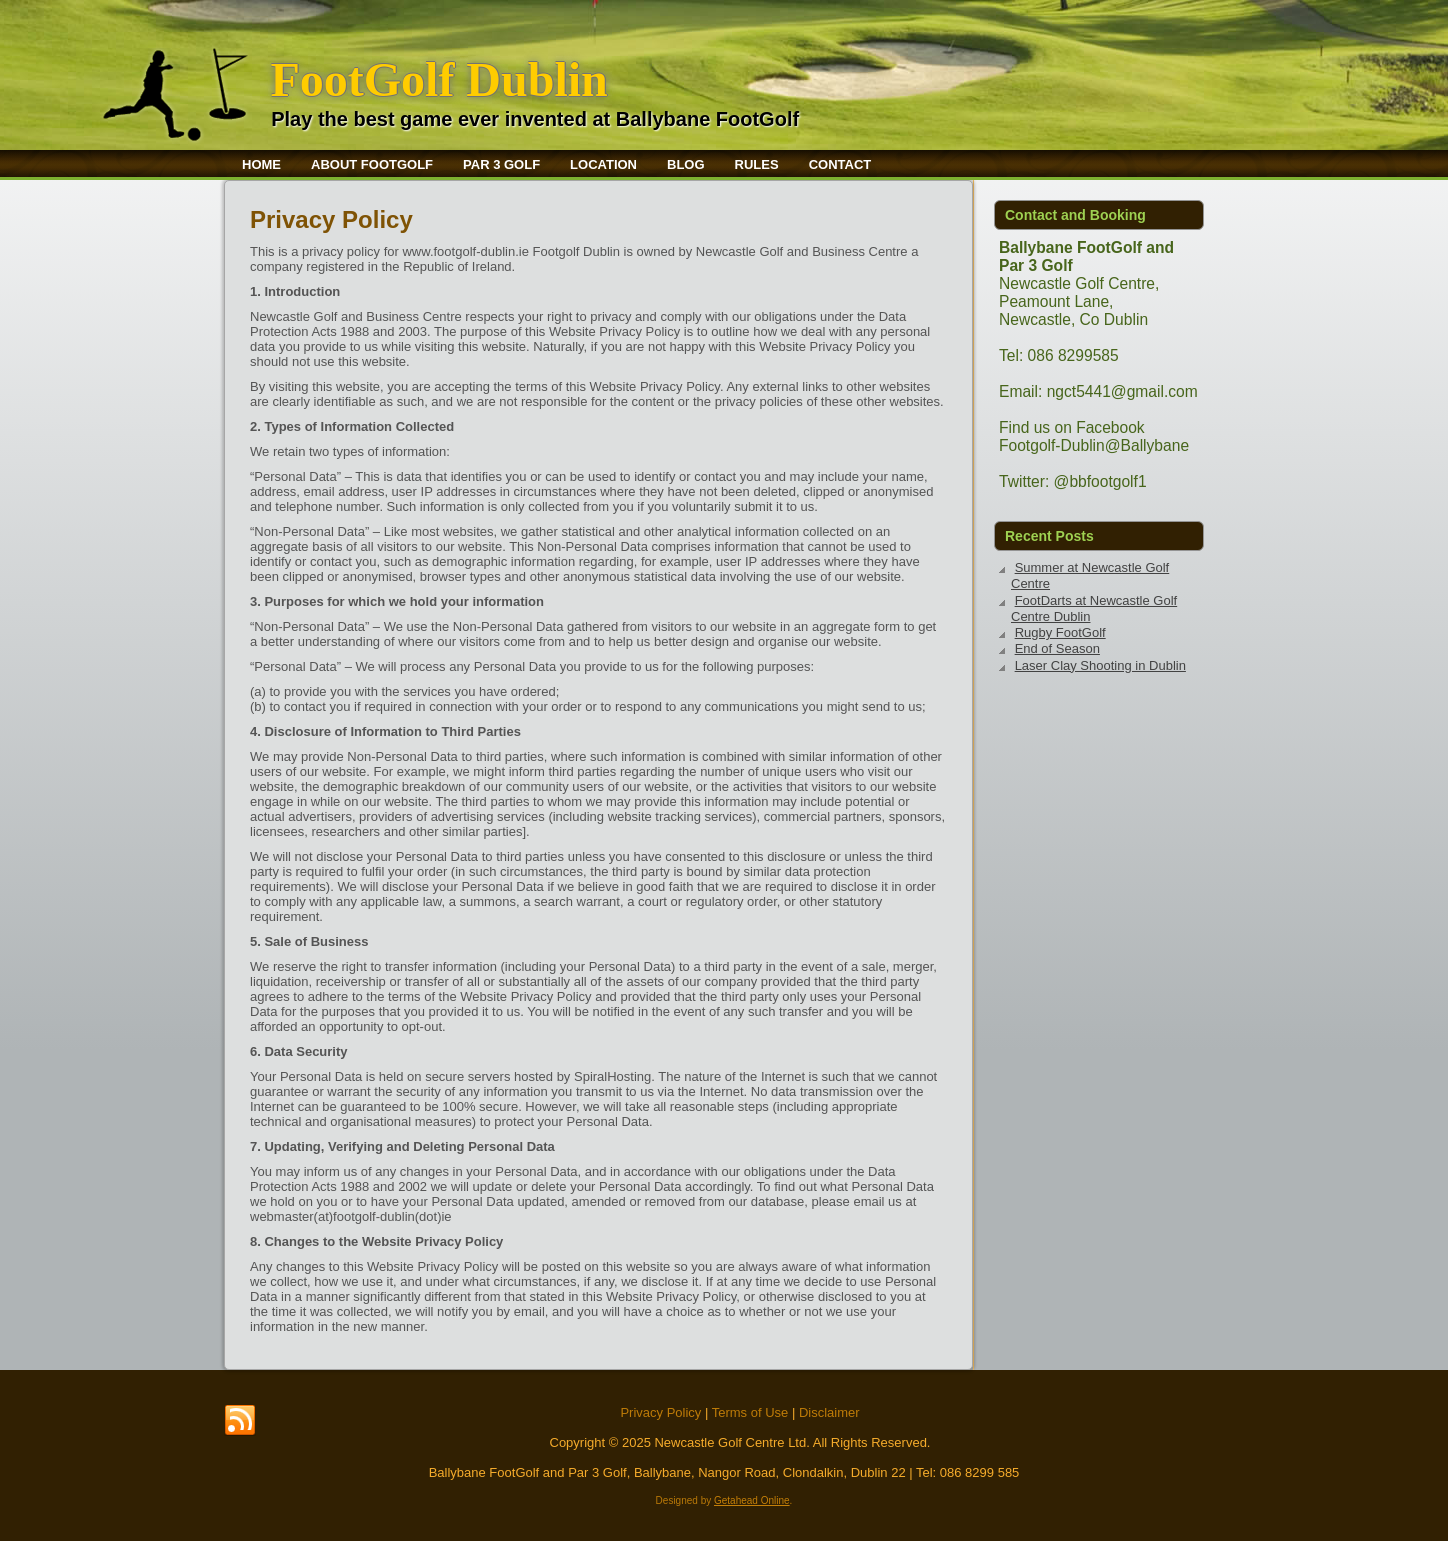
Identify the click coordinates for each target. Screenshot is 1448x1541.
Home (261, 164)
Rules (757, 164)
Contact (840, 164)
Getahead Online (752, 1500)
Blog (686, 164)
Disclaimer (829, 1412)
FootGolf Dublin (438, 79)
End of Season (1057, 648)
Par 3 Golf (501, 164)
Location (603, 164)
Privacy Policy (660, 1412)
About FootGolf (372, 164)
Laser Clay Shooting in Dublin (1100, 665)
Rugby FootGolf (1060, 632)
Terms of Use (750, 1412)
